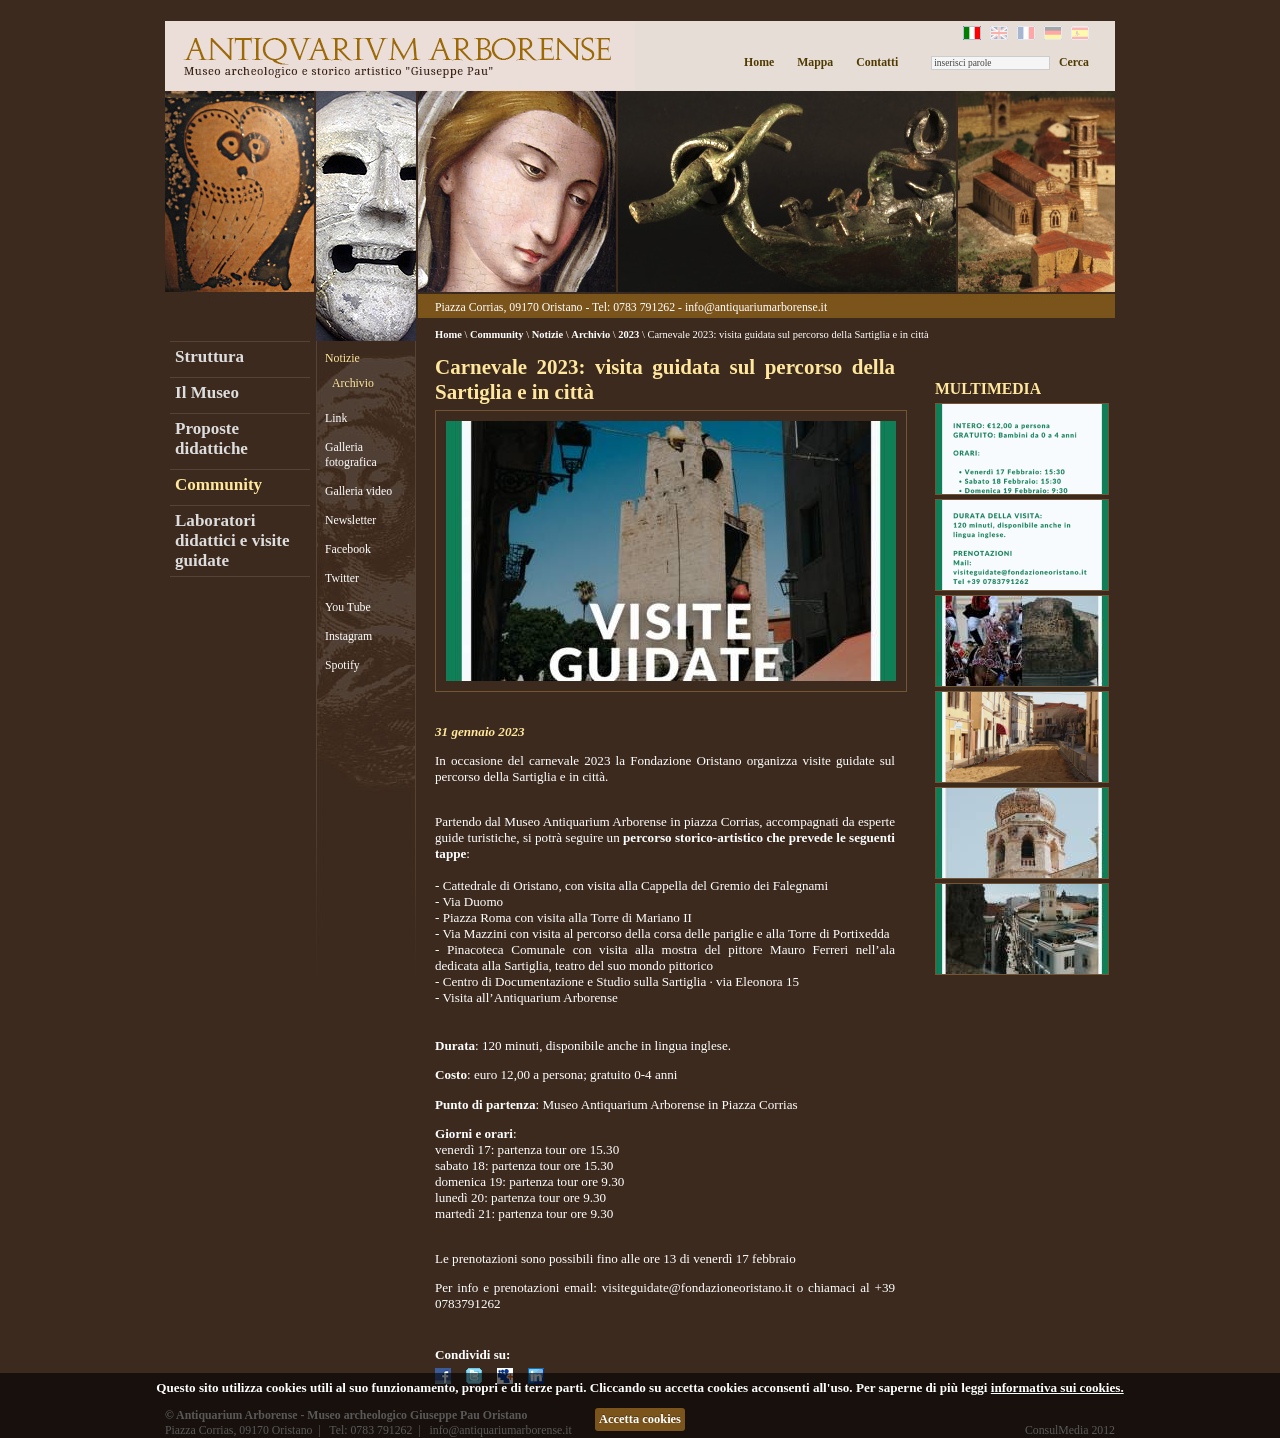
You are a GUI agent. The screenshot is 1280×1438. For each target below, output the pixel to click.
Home (759, 62)
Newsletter (350, 520)
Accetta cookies (640, 1419)
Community (218, 484)
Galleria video (358, 491)
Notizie (342, 358)
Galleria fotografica (351, 454)
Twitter (342, 578)
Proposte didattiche (211, 438)
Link (336, 418)
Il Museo (207, 392)
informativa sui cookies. (1057, 1387)
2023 (628, 334)
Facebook (348, 549)
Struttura (209, 356)
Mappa (815, 62)
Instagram (348, 636)
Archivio (353, 383)
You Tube (348, 607)
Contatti (877, 62)
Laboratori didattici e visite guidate (232, 540)
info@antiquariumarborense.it (756, 307)
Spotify (342, 665)
